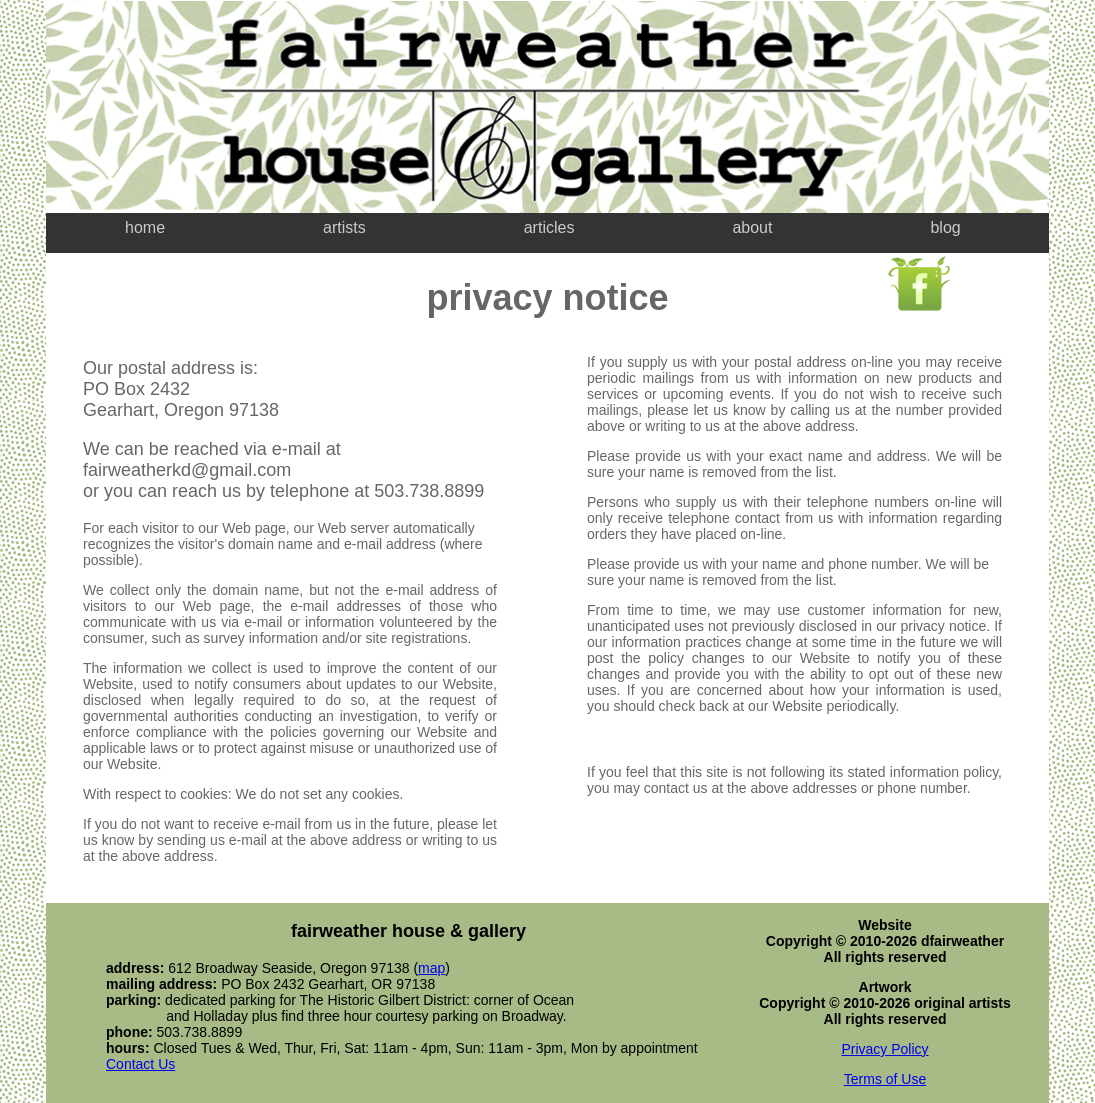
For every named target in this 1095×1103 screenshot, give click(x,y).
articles (549, 227)
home (145, 227)
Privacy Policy (884, 1049)
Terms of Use (885, 1079)
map (431, 968)
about (752, 227)
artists (344, 227)
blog (945, 227)
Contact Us (140, 1064)
